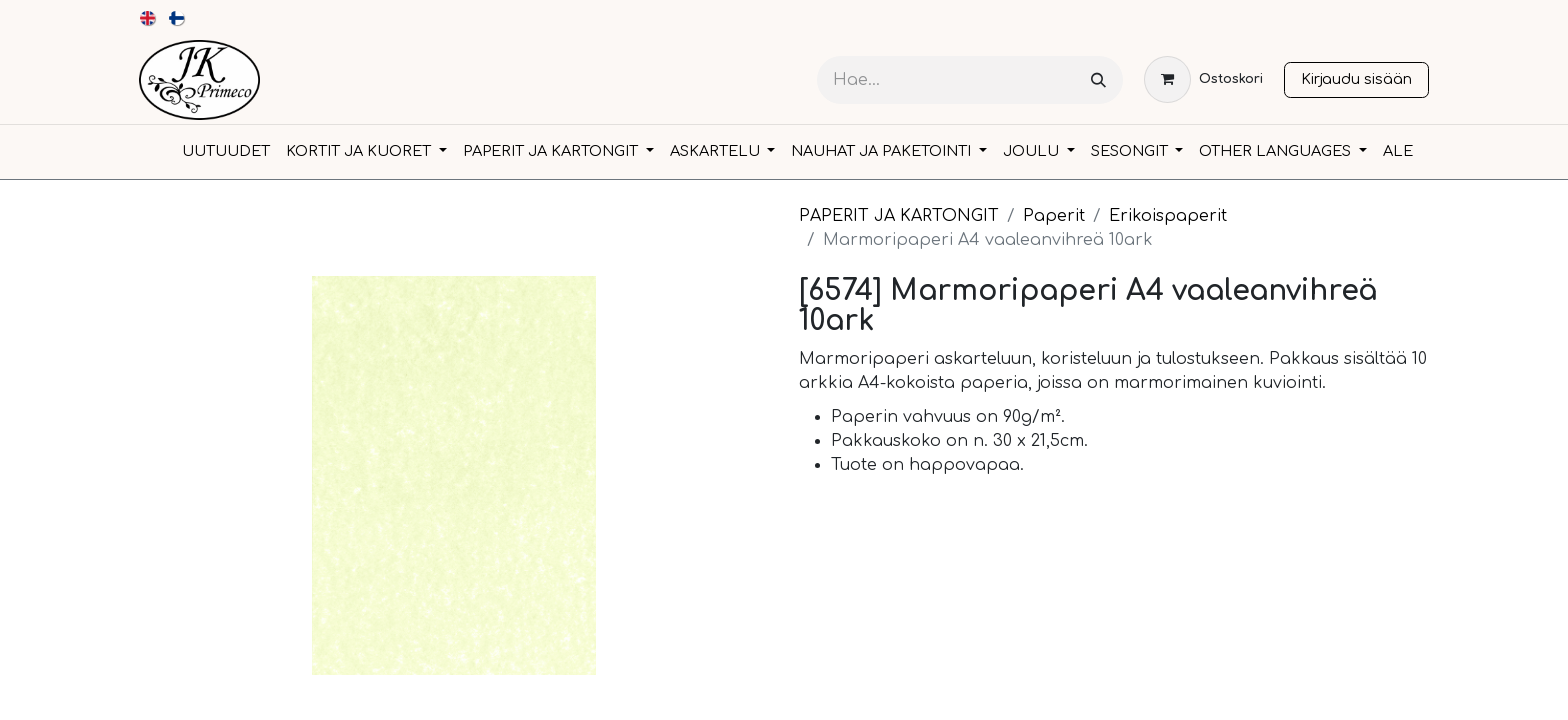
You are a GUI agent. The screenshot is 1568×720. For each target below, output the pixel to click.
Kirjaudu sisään (1356, 79)
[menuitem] (148, 18)
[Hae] (1098, 80)
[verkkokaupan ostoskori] (1203, 79)
